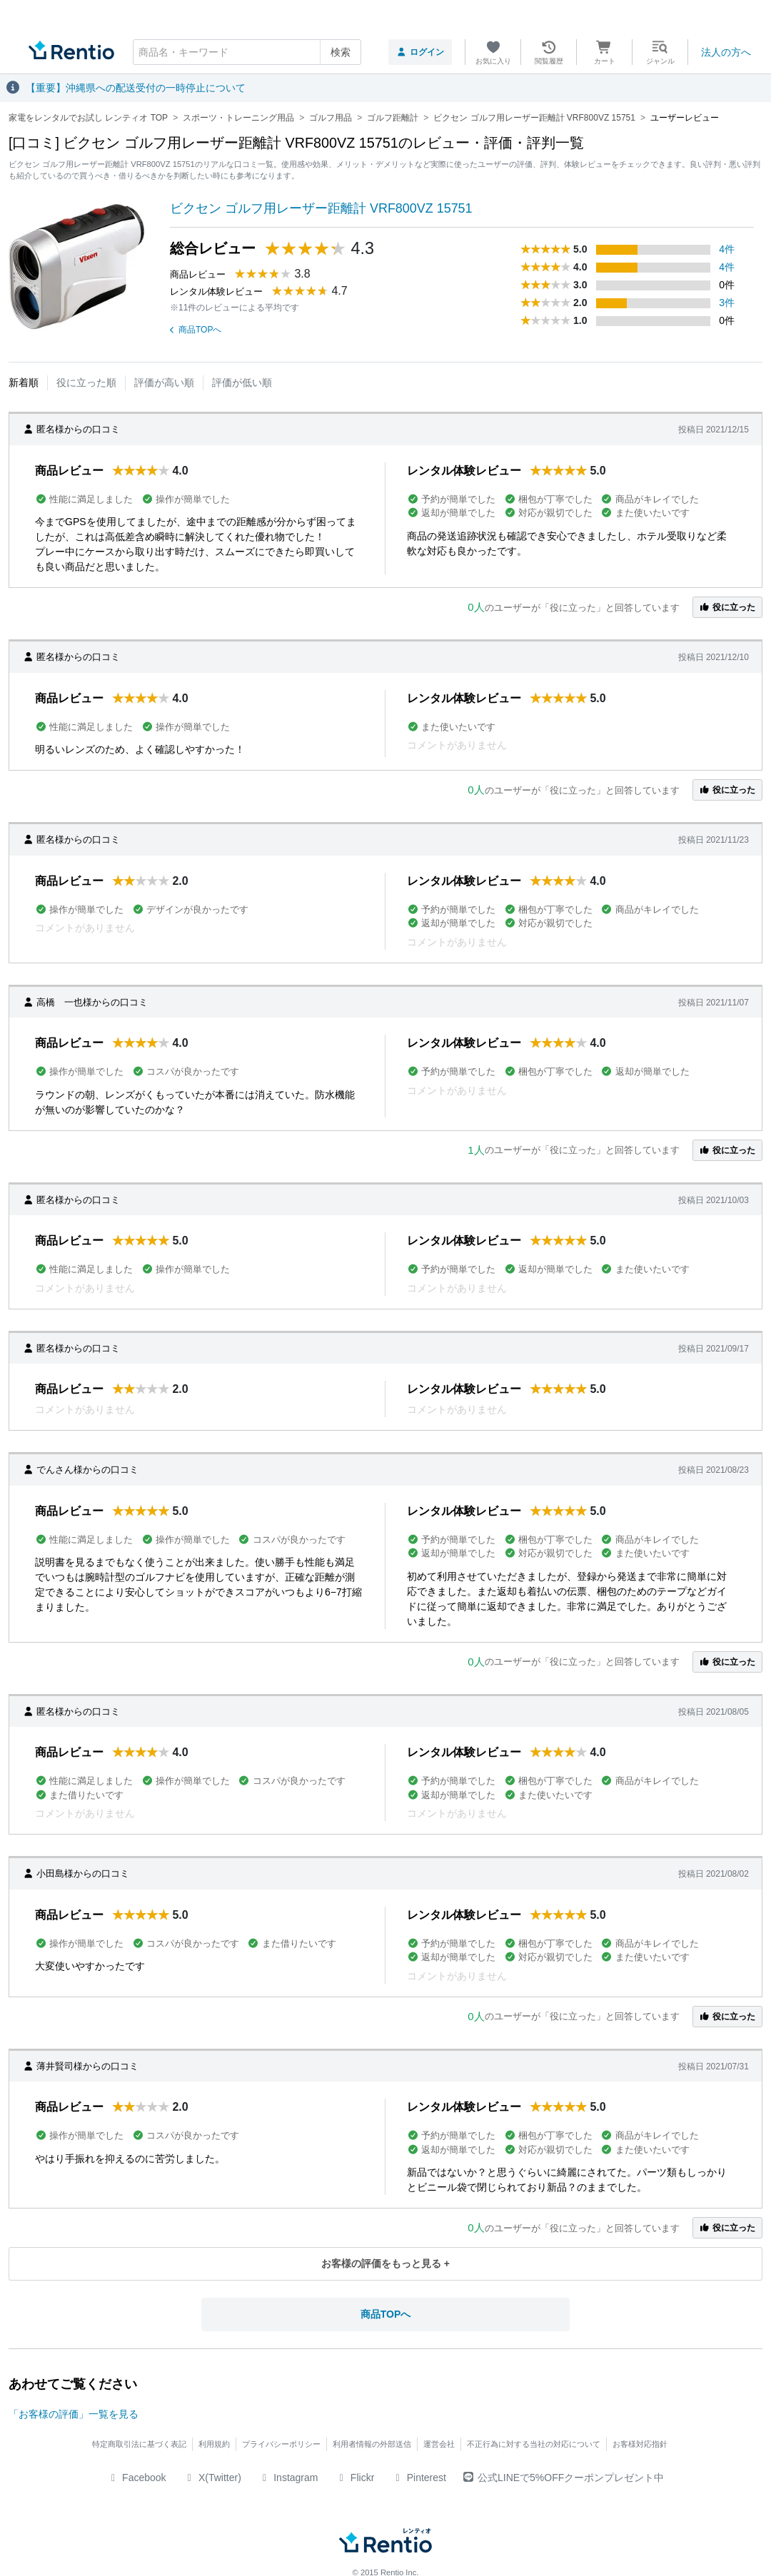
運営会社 (439, 2444)
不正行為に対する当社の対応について (533, 2444)
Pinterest (418, 2477)
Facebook (136, 2477)
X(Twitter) (212, 2477)
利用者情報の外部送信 (372, 2444)
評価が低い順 (242, 382)
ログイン (420, 52)
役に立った (727, 607)
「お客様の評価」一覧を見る (73, 2414)
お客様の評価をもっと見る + (385, 2263)
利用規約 (214, 2444)
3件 (727, 302)
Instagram (288, 2477)
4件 (727, 249)
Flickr (354, 2477)
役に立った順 (86, 382)
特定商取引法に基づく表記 (139, 2444)
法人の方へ (726, 52)
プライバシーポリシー (281, 2444)
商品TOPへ (195, 330)
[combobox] (247, 52)
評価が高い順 (164, 382)
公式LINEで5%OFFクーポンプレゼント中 (563, 2477)
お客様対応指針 (640, 2444)
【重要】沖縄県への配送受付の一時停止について (136, 87)
